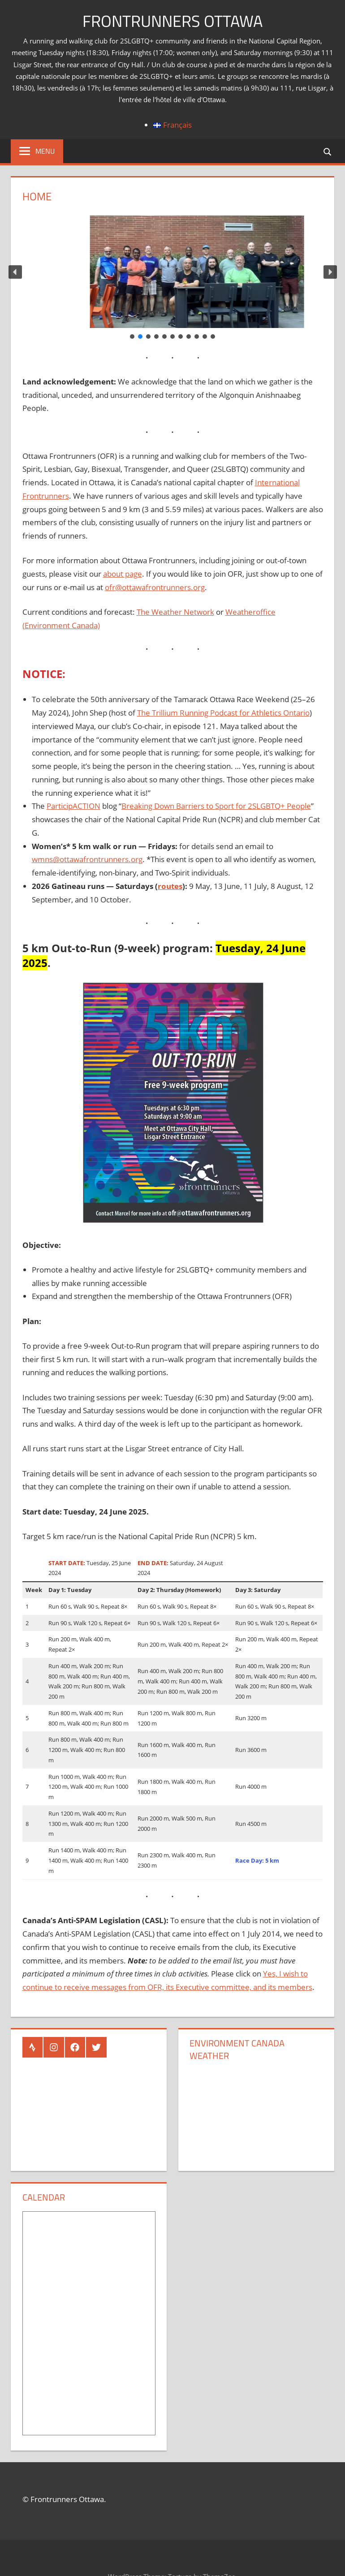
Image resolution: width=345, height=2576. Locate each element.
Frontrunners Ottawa (172, 21)
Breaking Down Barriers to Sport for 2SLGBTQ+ (204, 806)
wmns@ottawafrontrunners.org (87, 859)
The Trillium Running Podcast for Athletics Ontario (223, 713)
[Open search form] (328, 151)
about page (122, 574)
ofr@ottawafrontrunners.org (155, 587)
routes (170, 886)
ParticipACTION (73, 806)
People (299, 806)
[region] (172, 278)
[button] (15, 272)
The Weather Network (175, 612)
